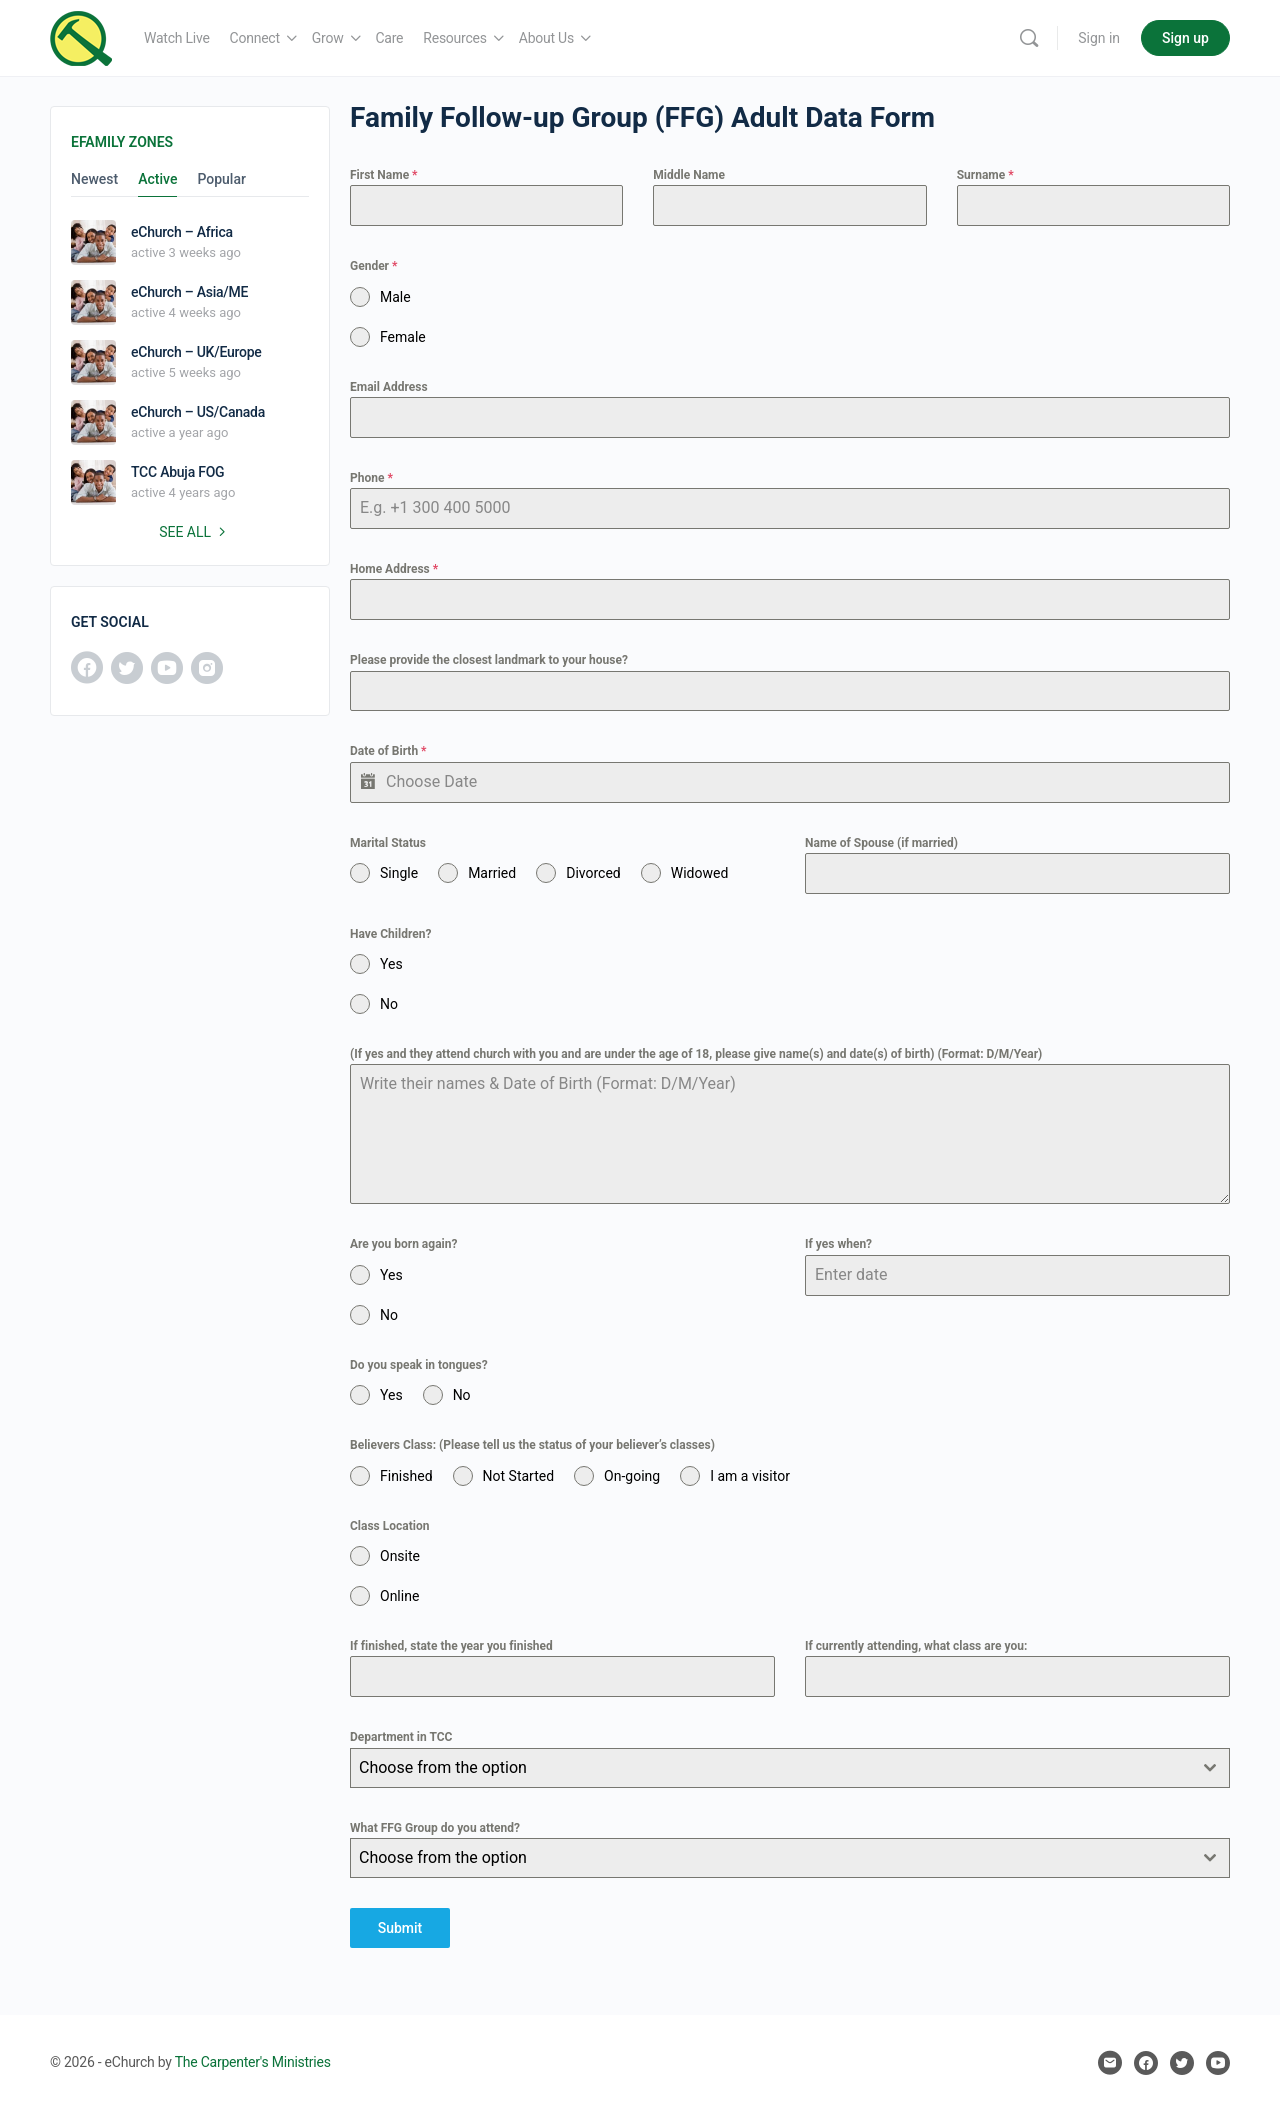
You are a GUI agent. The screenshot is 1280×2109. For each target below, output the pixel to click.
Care (390, 38)
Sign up (1185, 38)
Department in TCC (401, 1737)
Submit (400, 1928)
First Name (384, 175)
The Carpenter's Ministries (253, 2061)
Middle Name (689, 175)
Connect (255, 38)
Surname (985, 175)
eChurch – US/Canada (198, 412)
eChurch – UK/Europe (196, 352)
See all (195, 532)
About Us (546, 38)
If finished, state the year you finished (451, 1646)
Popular (221, 179)
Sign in (1099, 38)
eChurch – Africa (182, 232)
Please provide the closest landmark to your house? (489, 660)
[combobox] (790, 1768)
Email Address (389, 387)
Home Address (394, 569)
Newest (94, 179)
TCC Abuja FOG (177, 472)
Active (157, 179)
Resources (454, 38)
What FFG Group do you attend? (435, 1828)
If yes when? (838, 1244)
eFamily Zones (122, 142)
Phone (371, 478)
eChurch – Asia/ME (189, 292)
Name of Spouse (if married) (881, 843)
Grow (328, 38)
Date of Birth (388, 751)
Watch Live (177, 38)
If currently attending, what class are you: (916, 1646)
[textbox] (771, 1768)
